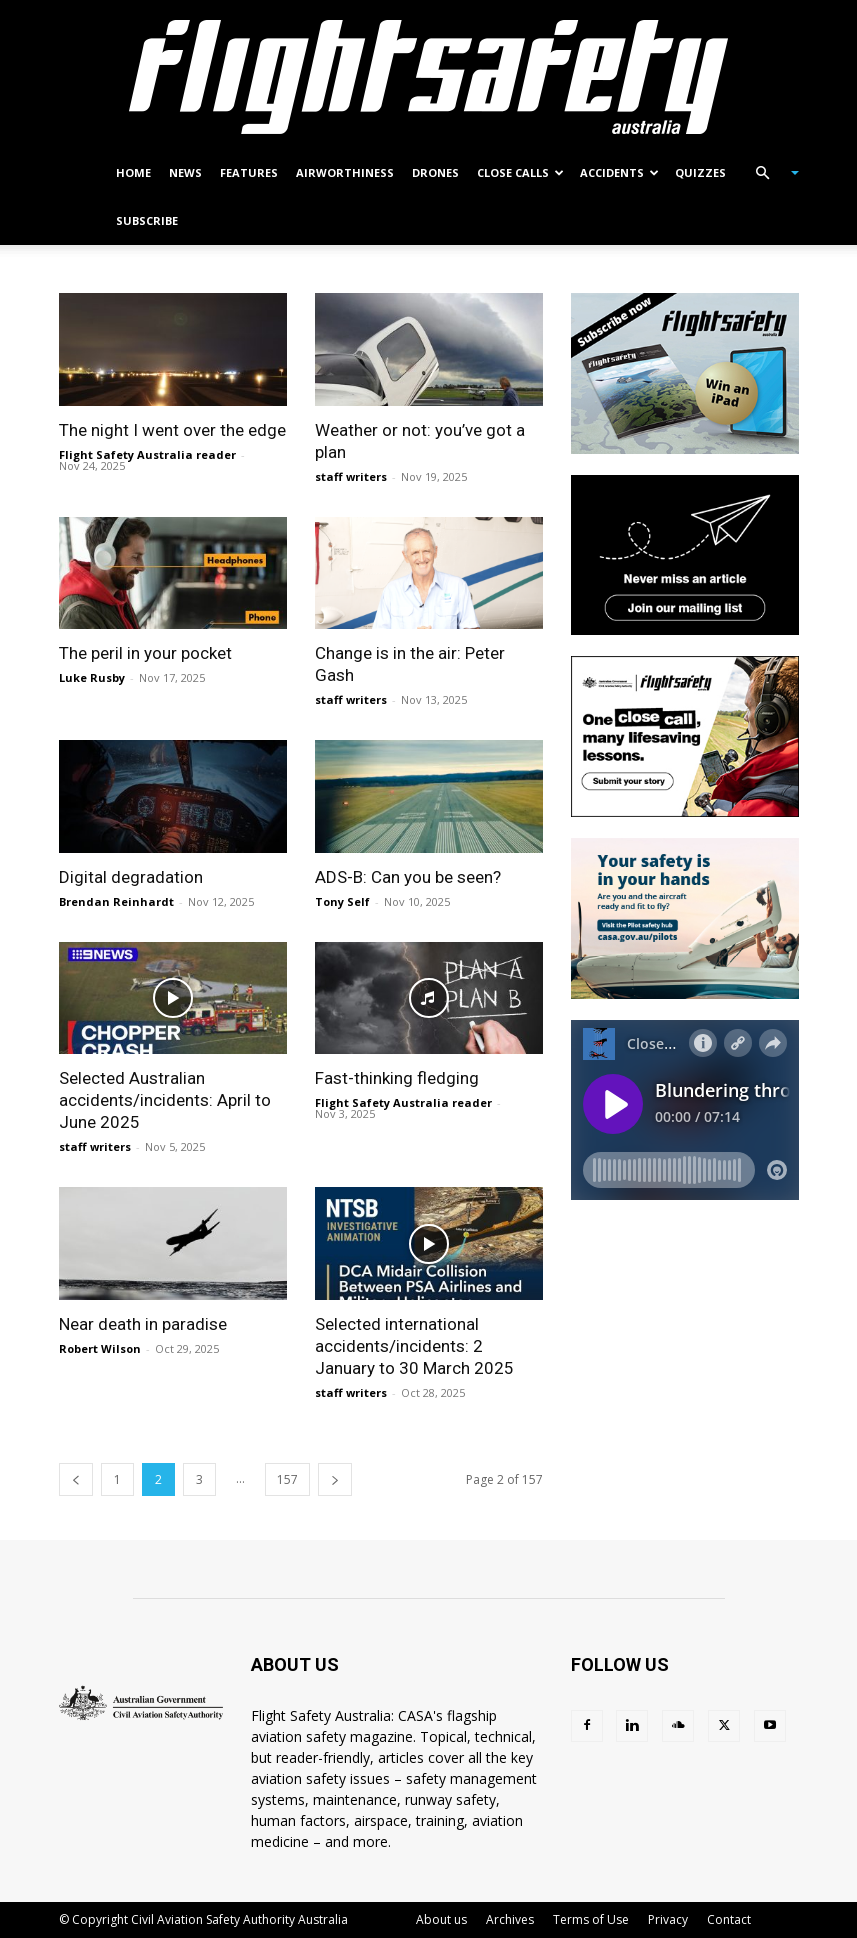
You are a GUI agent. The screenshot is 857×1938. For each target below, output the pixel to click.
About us (441, 1919)
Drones (435, 172)
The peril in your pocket (145, 653)
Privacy (668, 1919)
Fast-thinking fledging (397, 1078)
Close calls (520, 172)
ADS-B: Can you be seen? (408, 877)
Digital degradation (131, 877)
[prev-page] (76, 1479)
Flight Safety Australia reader (147, 454)
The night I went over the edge (172, 430)
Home (133, 172)
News (185, 172)
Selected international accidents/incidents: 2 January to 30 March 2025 (414, 1346)
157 (287, 1479)
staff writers (351, 476)
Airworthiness (345, 172)
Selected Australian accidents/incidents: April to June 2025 (165, 1100)
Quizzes (700, 172)
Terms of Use (591, 1919)
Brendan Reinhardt (116, 901)
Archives (510, 1919)
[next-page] (335, 1479)
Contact (729, 1919)
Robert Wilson (100, 1348)
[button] (769, 173)
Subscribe (147, 220)
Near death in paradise (143, 1324)
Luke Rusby (92, 677)
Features (249, 172)
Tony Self (342, 901)
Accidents (619, 172)
